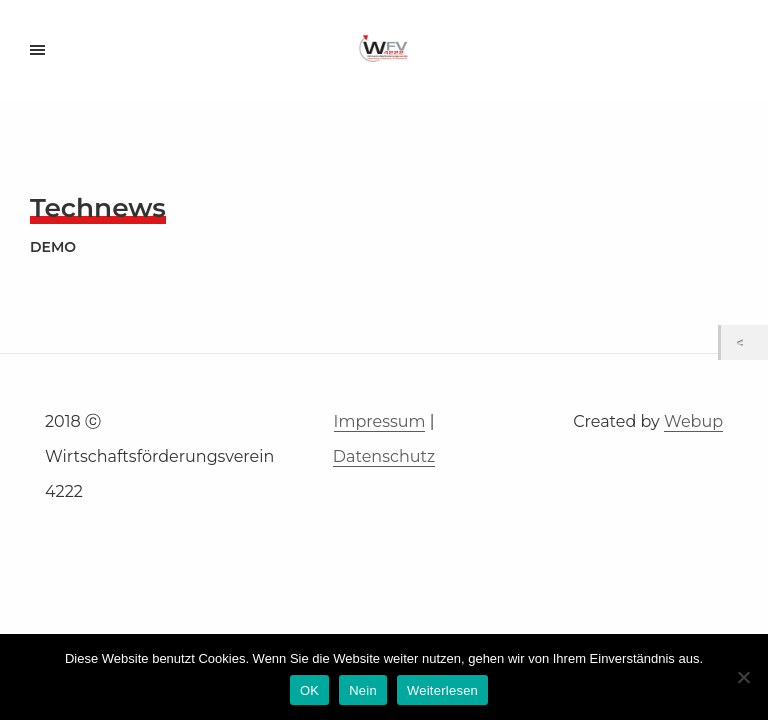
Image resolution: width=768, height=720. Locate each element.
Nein (363, 690)
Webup (693, 421)
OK (309, 690)
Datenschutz (384, 456)
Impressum (380, 421)
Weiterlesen (442, 690)
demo (53, 247)
